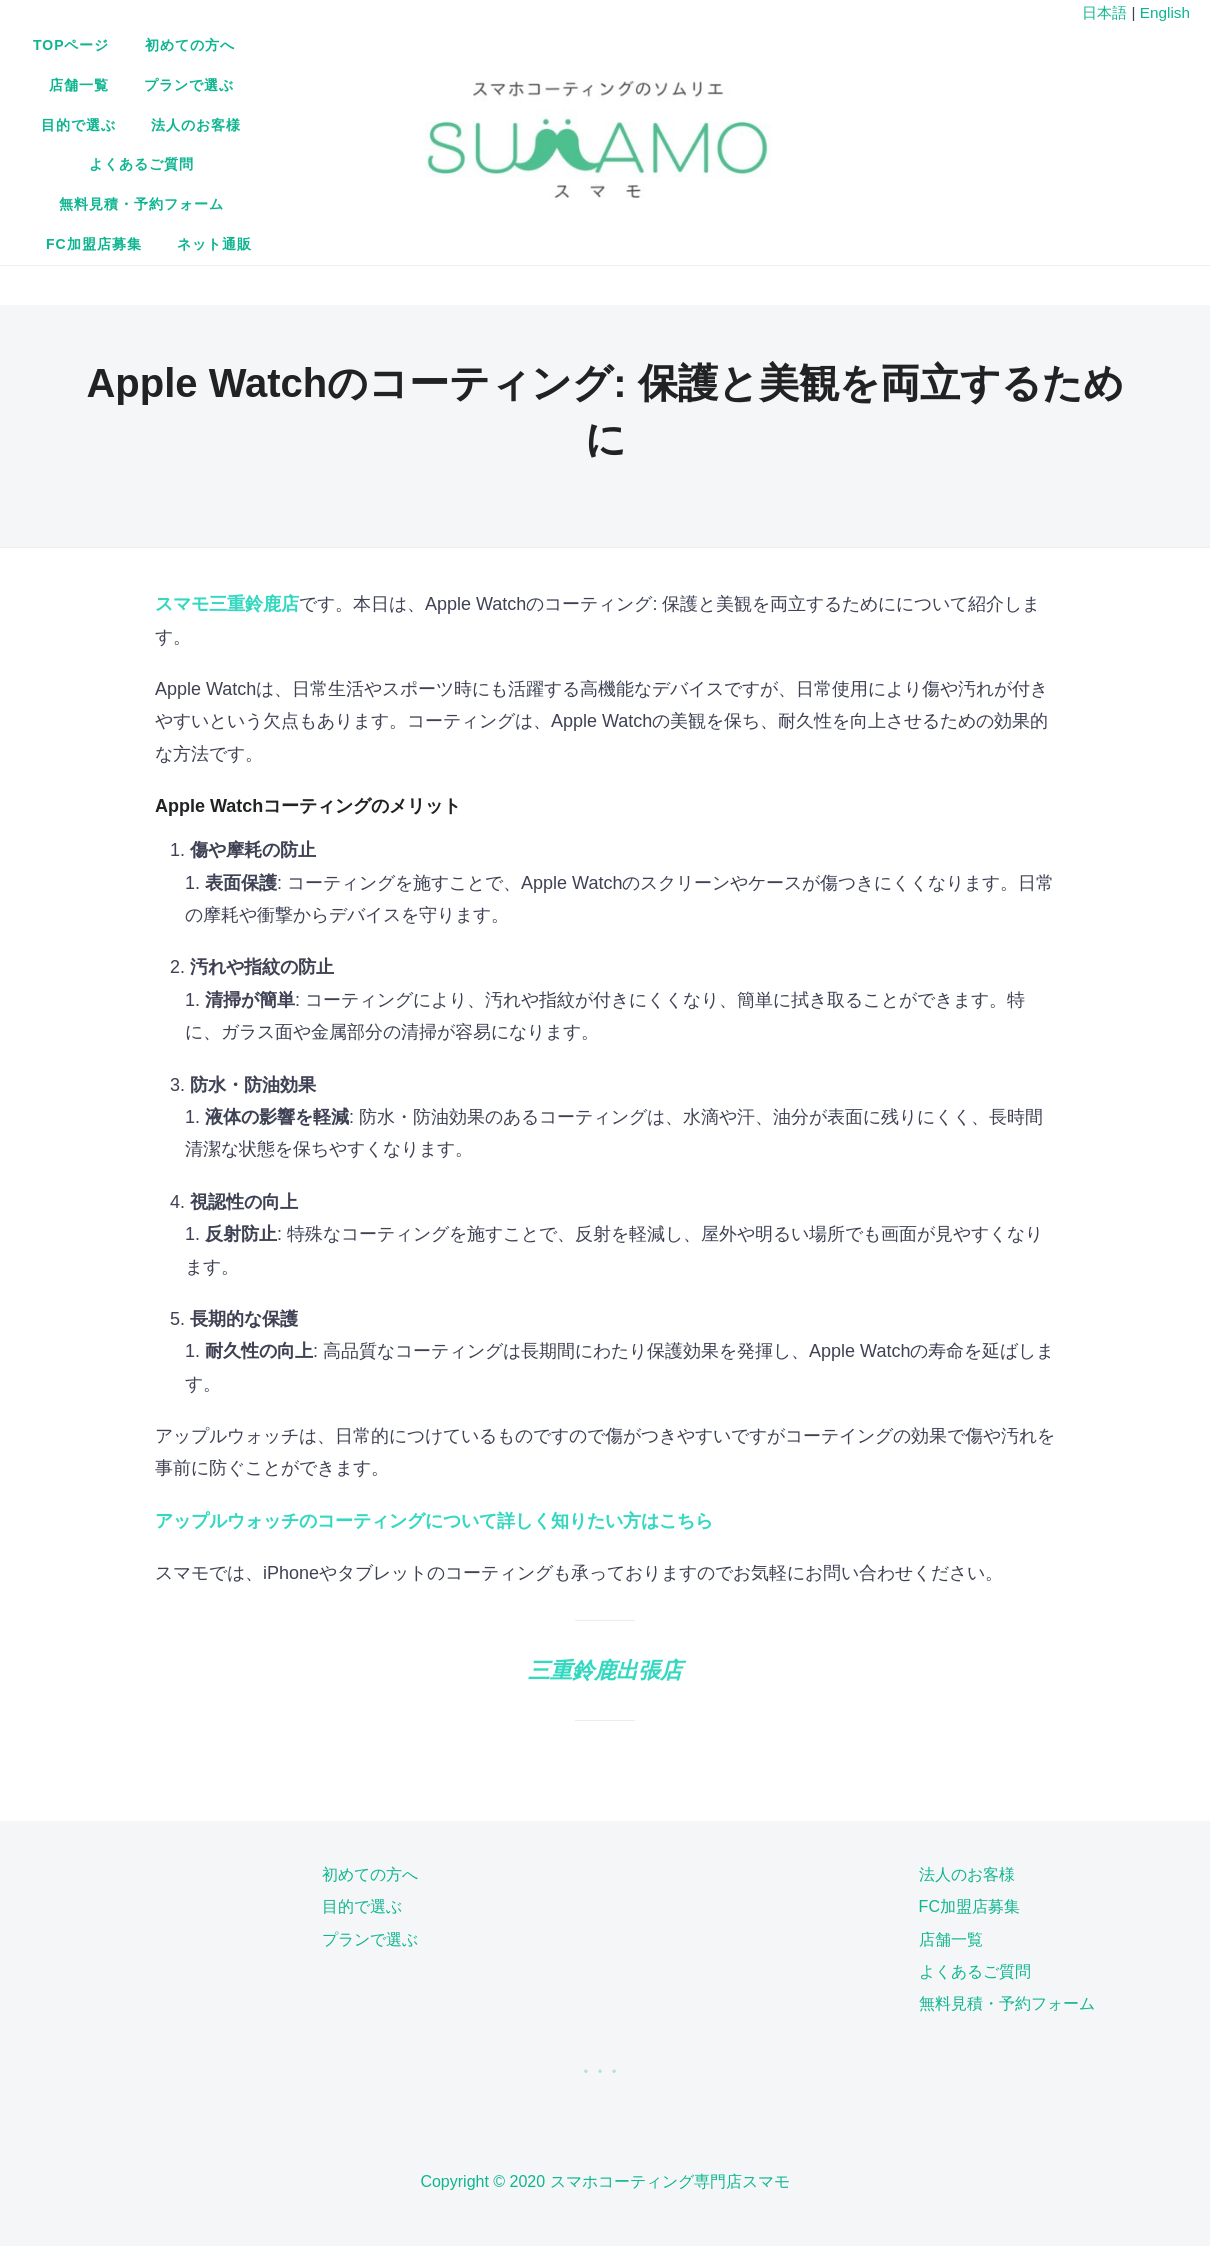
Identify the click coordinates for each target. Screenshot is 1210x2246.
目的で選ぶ (752, 76)
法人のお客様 (870, 76)
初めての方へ (415, 76)
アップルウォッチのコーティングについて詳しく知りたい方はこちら (434, 1385)
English (1165, 12)
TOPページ (296, 76)
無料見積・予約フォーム (551, 116)
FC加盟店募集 (717, 116)
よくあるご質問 (381, 116)
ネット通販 (836, 116)
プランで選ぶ (635, 76)
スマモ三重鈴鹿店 (227, 468)
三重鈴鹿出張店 (605, 1534)
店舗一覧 (525, 76)
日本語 (1104, 12)
